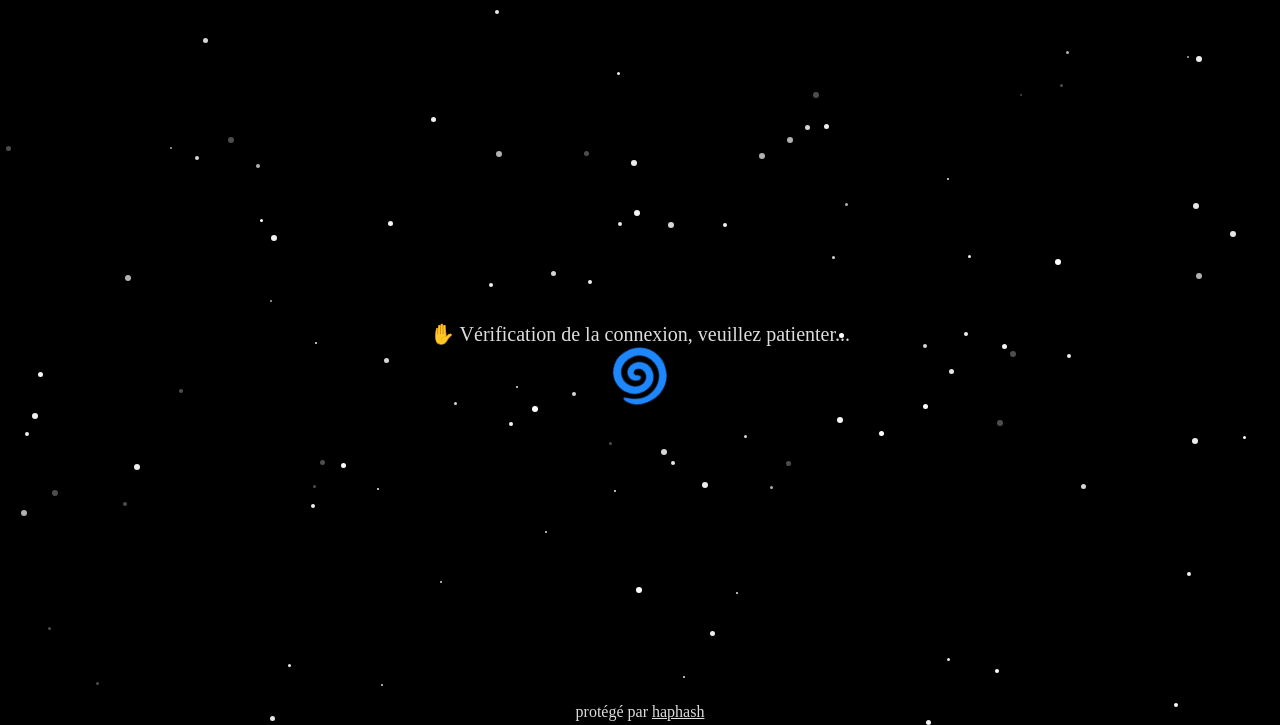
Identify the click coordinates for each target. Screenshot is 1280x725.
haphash (678, 711)
